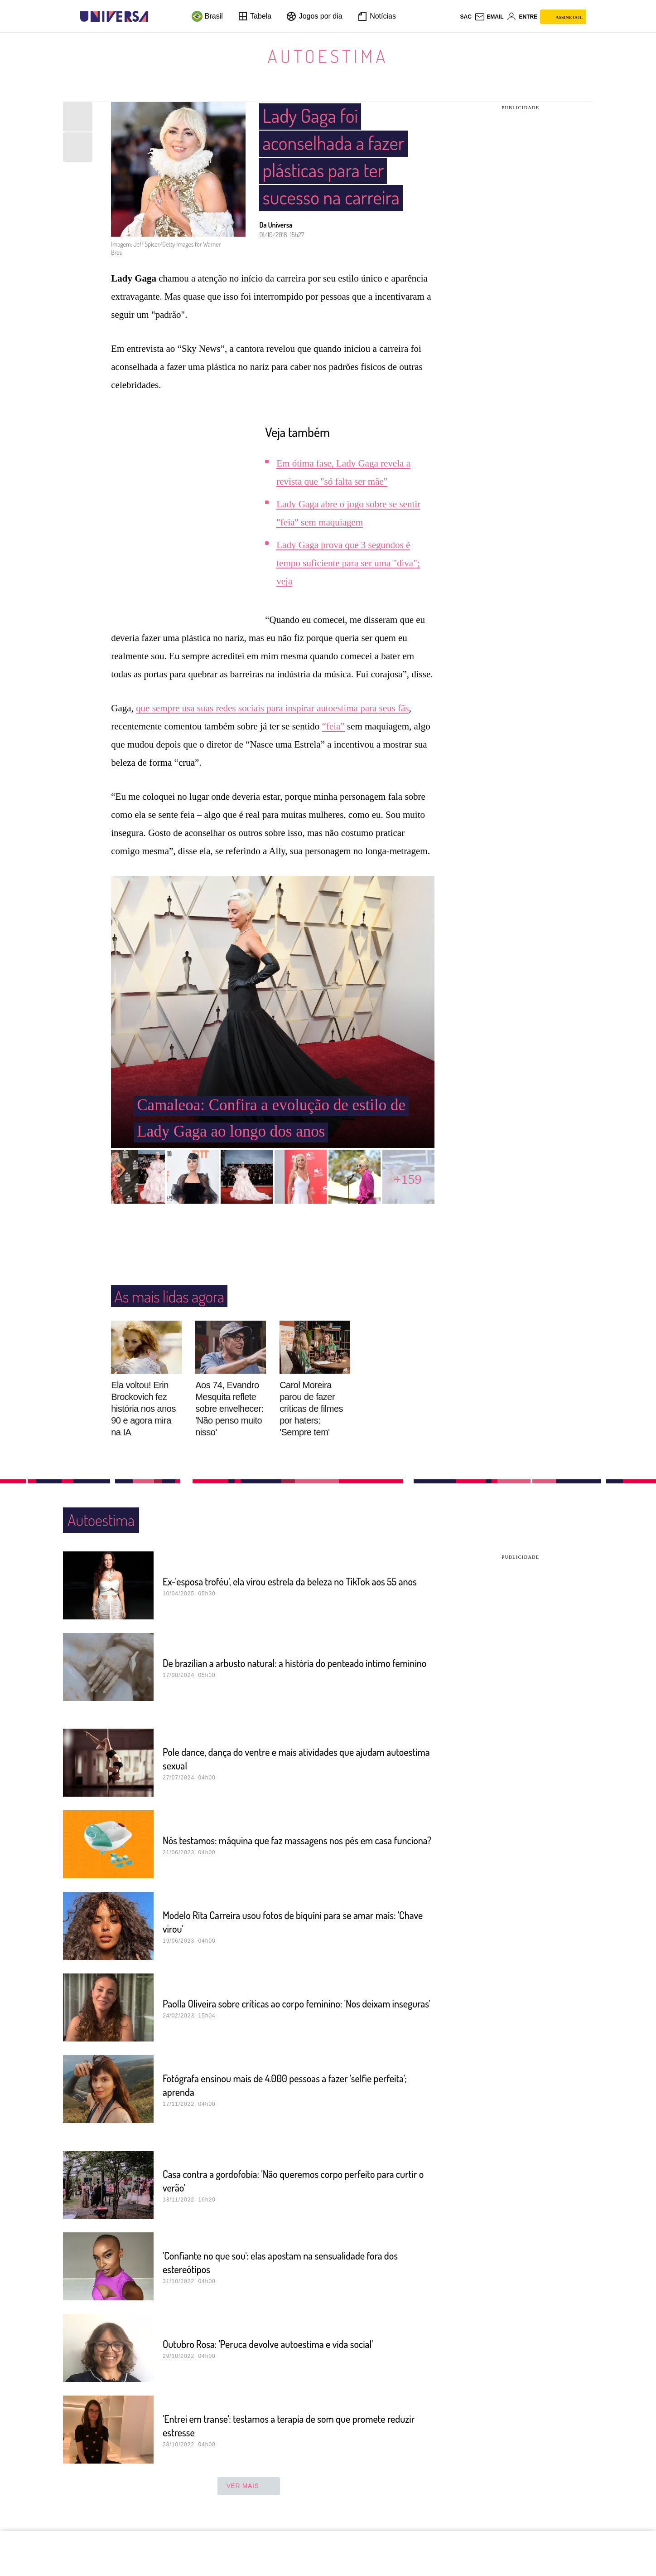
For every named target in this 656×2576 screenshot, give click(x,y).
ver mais (249, 2486)
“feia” (333, 726)
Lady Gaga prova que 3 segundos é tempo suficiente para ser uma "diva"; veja (348, 563)
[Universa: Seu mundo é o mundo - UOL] (114, 16)
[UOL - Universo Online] (156, 16)
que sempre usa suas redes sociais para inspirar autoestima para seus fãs (272, 708)
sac (465, 17)
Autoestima (327, 56)
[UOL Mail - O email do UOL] (489, 16)
